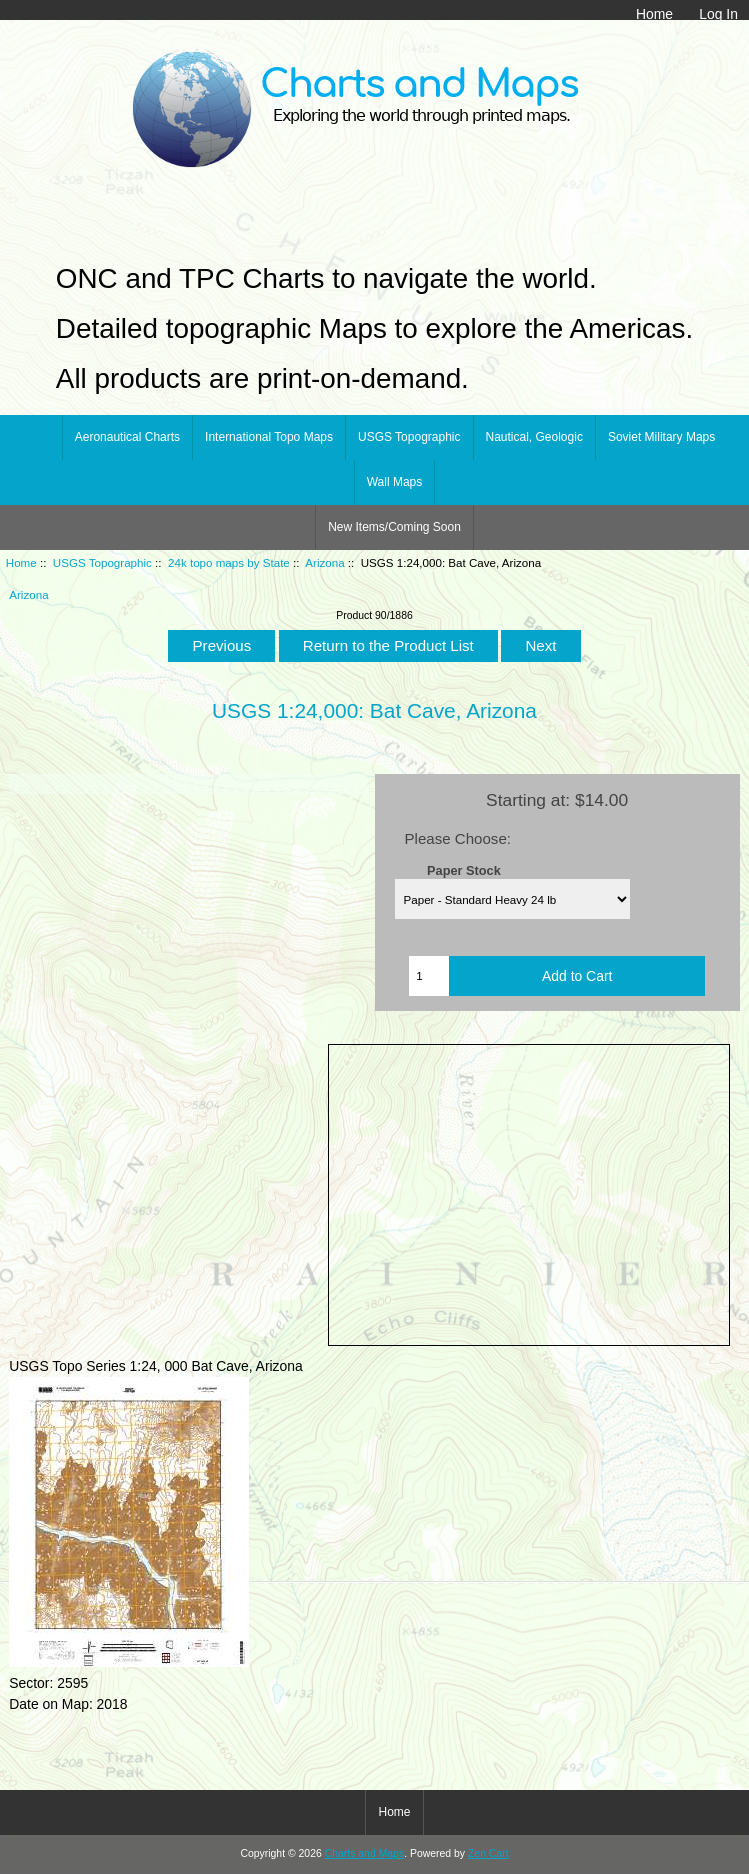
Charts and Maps (364, 1853)
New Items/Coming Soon (394, 527)
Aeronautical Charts (127, 437)
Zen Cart (488, 1853)
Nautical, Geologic (534, 437)
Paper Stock (464, 869)
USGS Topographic (102, 562)
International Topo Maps (269, 437)
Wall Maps (395, 482)
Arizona (324, 562)
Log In (718, 14)
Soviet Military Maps (661, 437)
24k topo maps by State (229, 562)
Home (654, 14)
